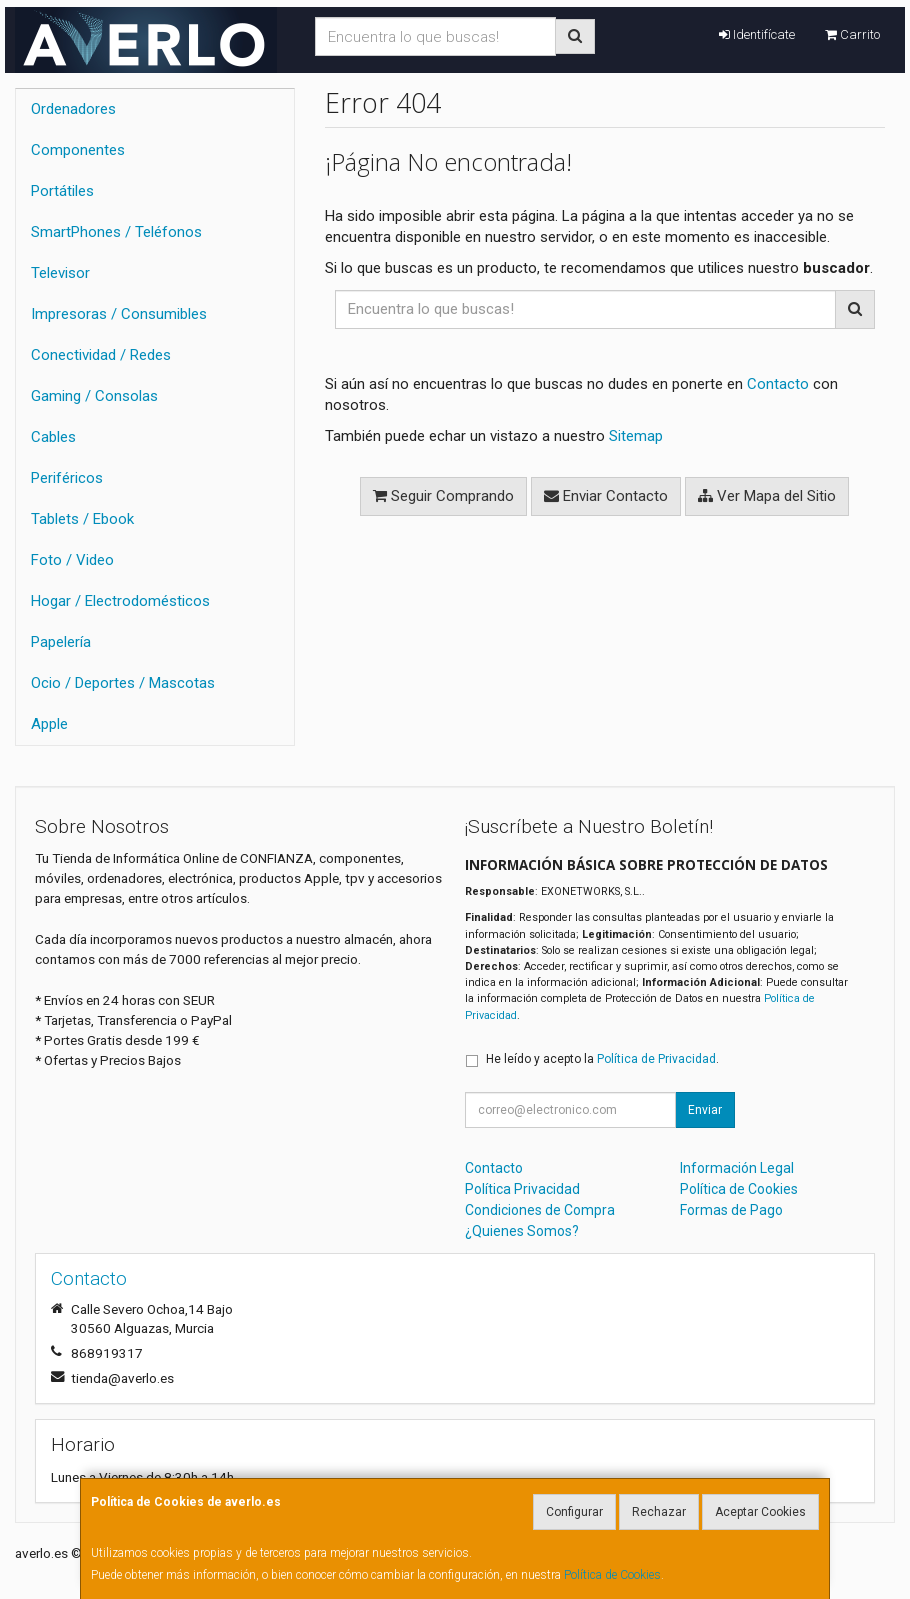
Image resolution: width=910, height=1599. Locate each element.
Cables (53, 437)
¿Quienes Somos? (522, 1231)
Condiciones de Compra (540, 1210)
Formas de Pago (731, 1210)
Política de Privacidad (656, 1059)
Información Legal (737, 1168)
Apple (49, 724)
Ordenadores (73, 109)
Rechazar (659, 1512)
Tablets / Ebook (82, 519)
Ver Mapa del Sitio (767, 496)
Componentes (78, 150)
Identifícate (757, 34)
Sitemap (636, 436)
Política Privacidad (522, 1189)
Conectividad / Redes (101, 355)
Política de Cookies (612, 1575)
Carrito (852, 34)
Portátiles (62, 191)
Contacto (778, 384)
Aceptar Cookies (760, 1512)
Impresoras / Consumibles (119, 314)
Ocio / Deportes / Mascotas (123, 683)
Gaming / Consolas (94, 396)
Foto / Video (72, 560)
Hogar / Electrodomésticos (120, 601)
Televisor (60, 273)
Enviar (705, 1110)
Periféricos (67, 478)
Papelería (61, 642)
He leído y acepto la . (602, 1059)
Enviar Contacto (606, 496)
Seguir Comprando (443, 496)
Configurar (574, 1512)
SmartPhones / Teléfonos (116, 232)
